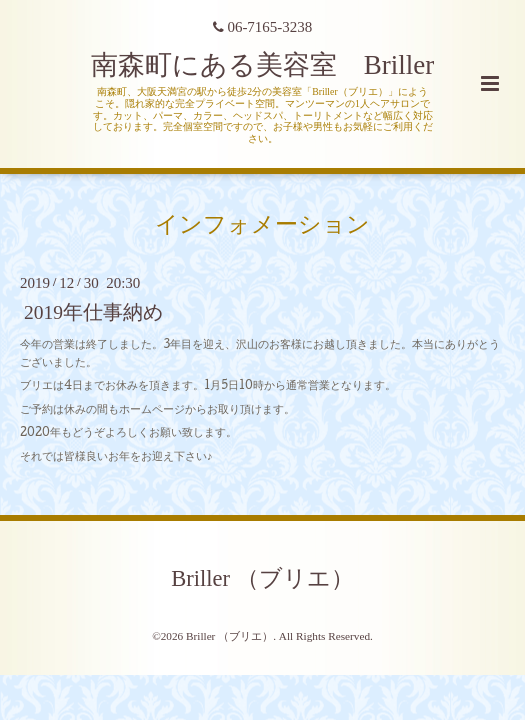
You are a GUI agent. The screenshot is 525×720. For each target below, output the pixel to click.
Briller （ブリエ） (262, 578)
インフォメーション (262, 224)
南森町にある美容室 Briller (262, 65)
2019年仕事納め (93, 312)
